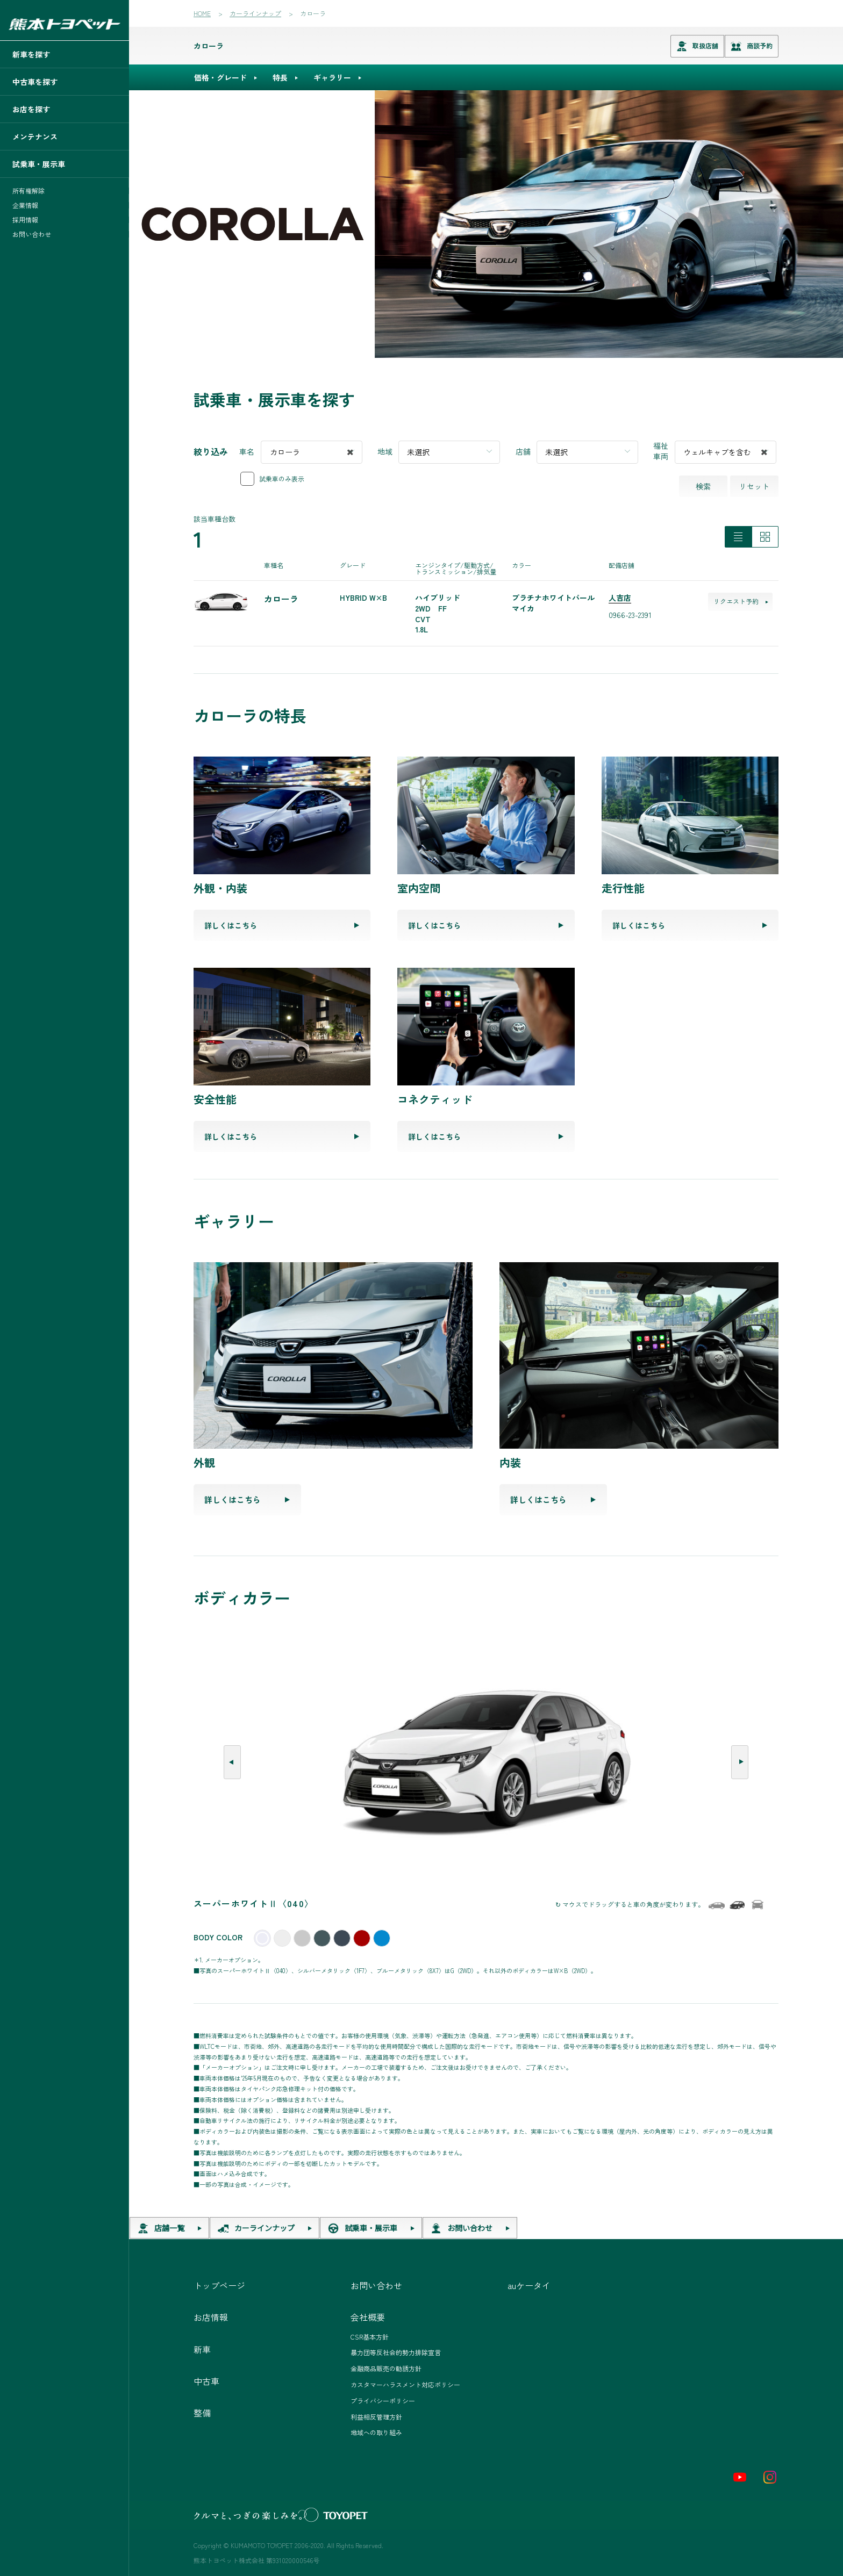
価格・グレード (220, 77)
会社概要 (368, 2317)
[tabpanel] (486, 224)
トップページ (219, 2285)
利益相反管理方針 (376, 2416)
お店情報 (211, 2317)
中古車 (206, 2380)
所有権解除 (28, 191)
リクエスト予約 (740, 601)
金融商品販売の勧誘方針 (386, 2368)
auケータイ (529, 2285)
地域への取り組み (376, 2432)
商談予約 (752, 46)
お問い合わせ (31, 234)
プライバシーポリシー (383, 2400)
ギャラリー (332, 77)
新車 (202, 2349)
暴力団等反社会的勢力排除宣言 (396, 2352)
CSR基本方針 (370, 2336)
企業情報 (25, 205)
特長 (280, 77)
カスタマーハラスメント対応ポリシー (405, 2384)
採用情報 (25, 220)
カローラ (209, 45)
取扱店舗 (697, 46)
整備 (202, 2412)
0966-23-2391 (630, 614)
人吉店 (620, 597)
